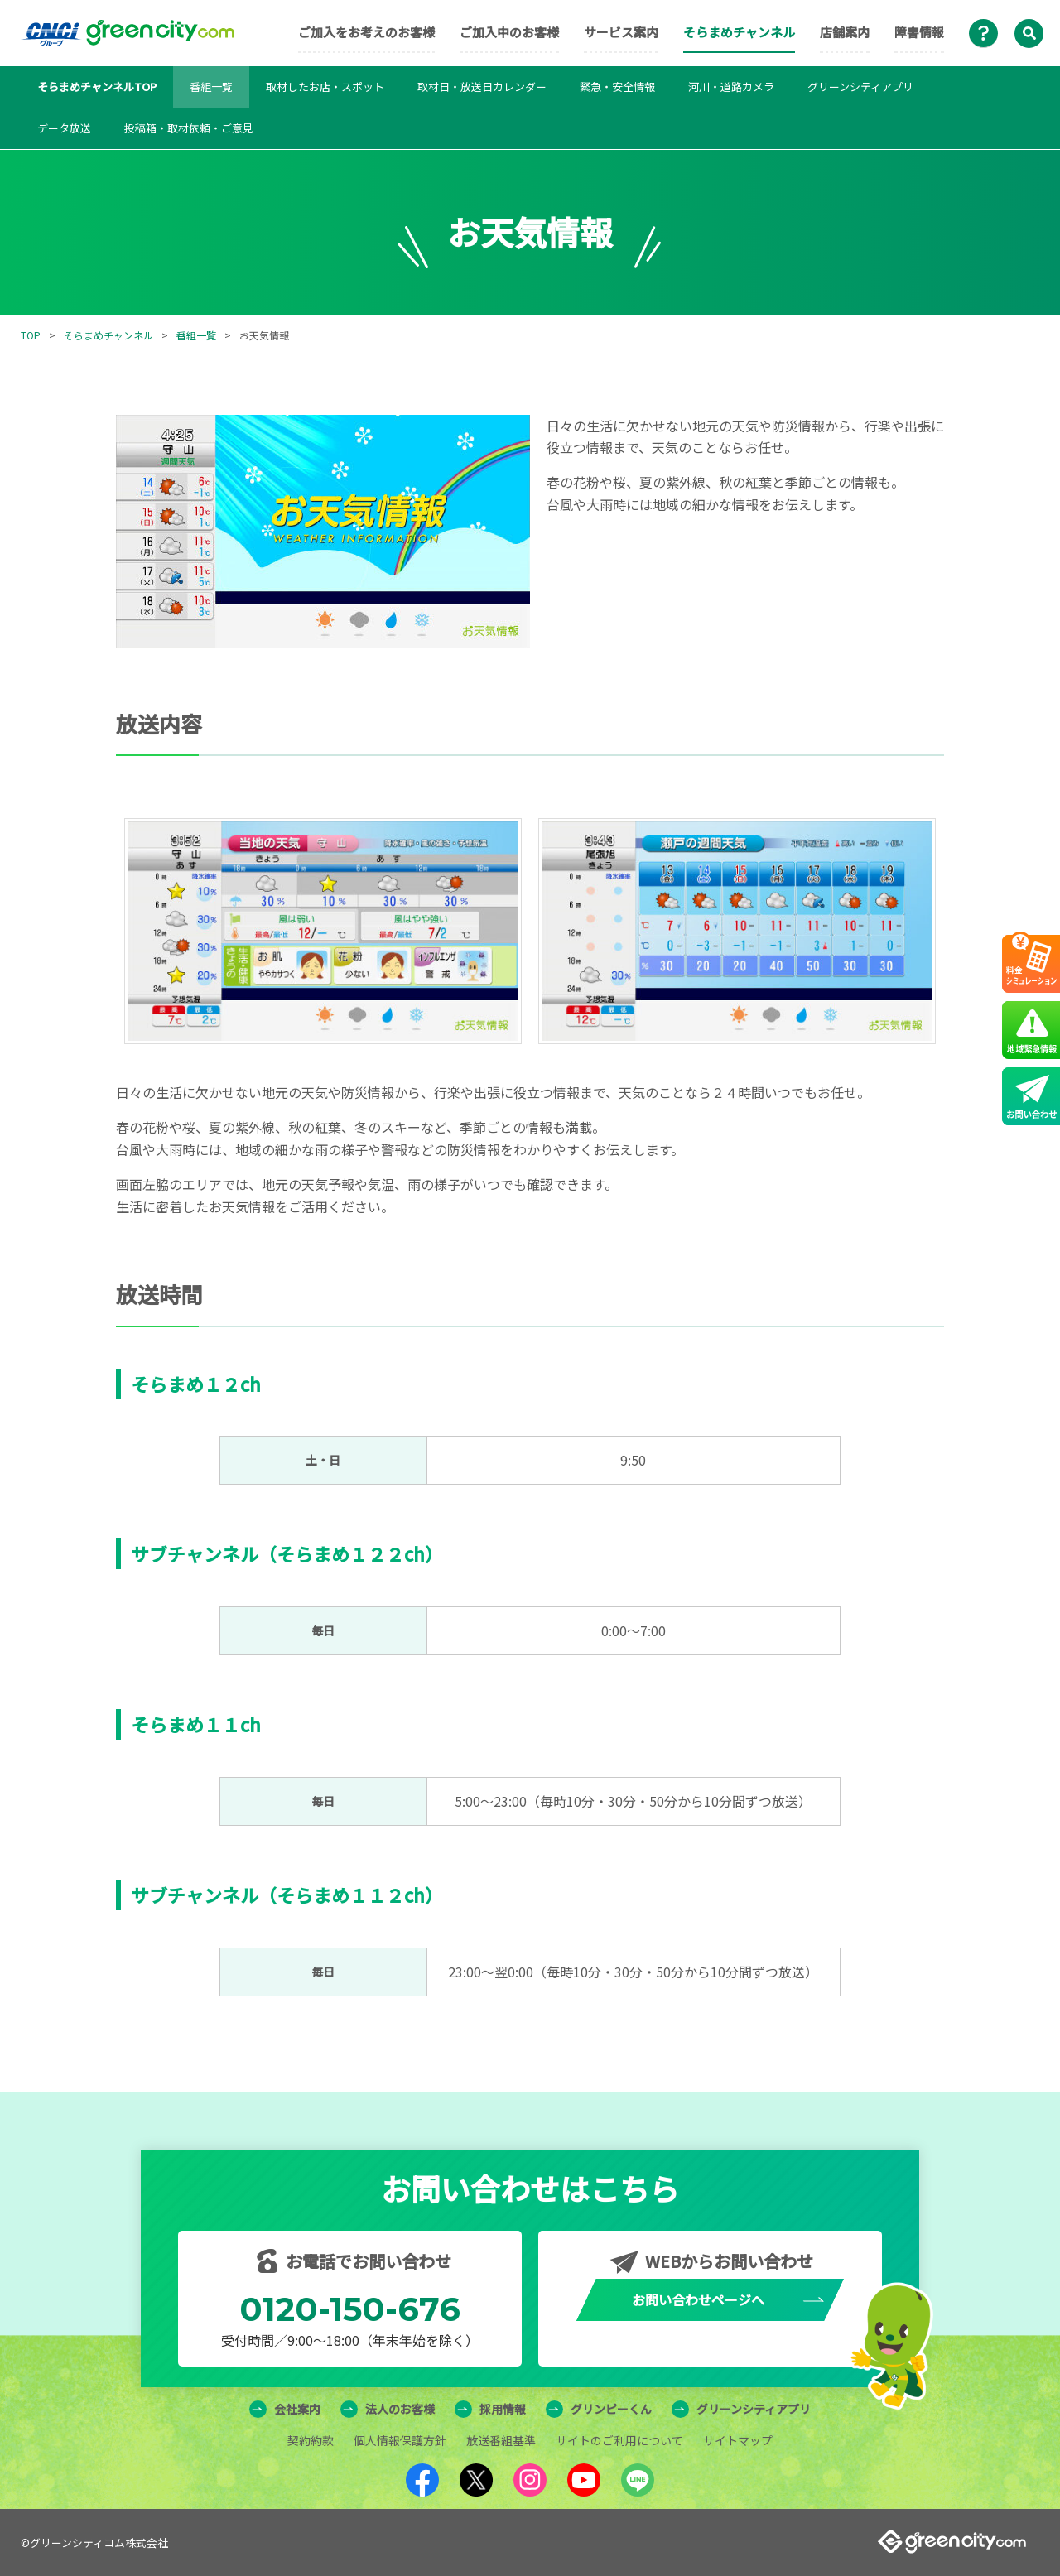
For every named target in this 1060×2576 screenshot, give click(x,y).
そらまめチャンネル (739, 32)
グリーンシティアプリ (860, 86)
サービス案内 (621, 32)
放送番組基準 (501, 2440)
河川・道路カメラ (731, 86)
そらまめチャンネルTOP (97, 86)
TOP (31, 335)
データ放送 (64, 128)
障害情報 (919, 32)
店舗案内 (845, 32)
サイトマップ (738, 2440)
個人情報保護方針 (400, 2440)
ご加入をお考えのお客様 (366, 32)
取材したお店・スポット (325, 86)
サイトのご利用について (619, 2440)
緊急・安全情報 (617, 86)
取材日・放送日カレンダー (482, 86)
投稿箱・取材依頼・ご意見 (188, 128)
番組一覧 (211, 86)
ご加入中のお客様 (509, 32)
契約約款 (310, 2440)
